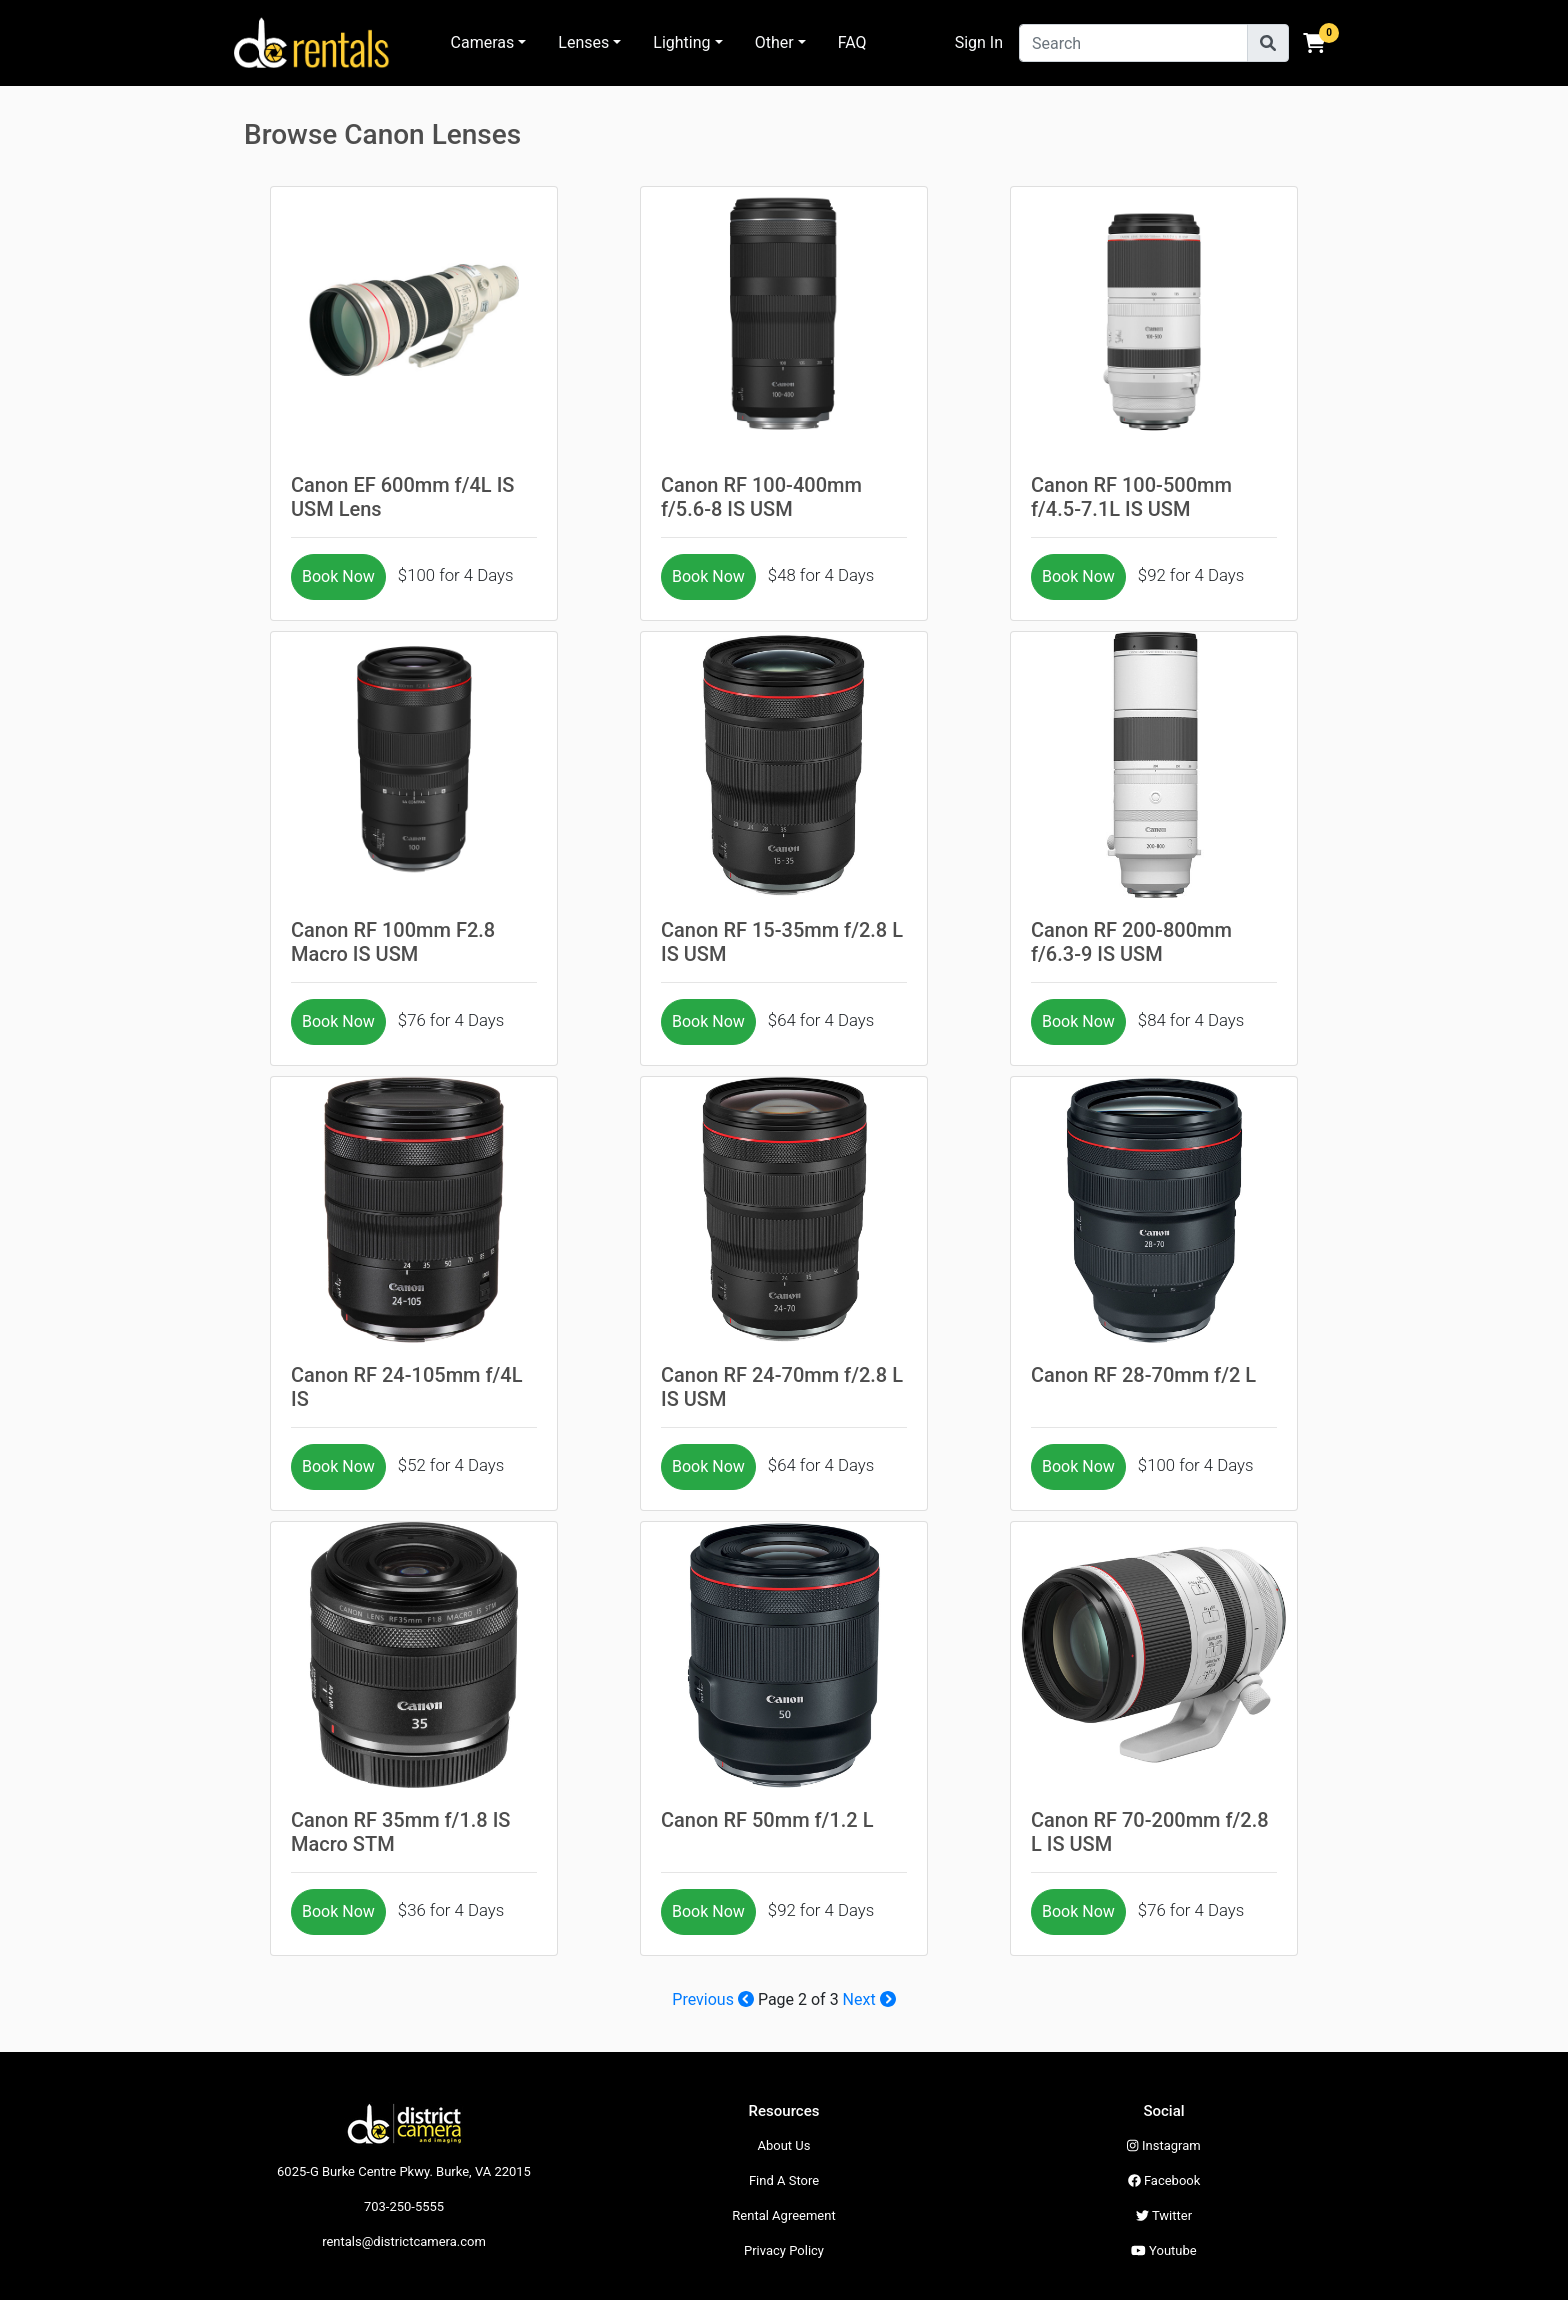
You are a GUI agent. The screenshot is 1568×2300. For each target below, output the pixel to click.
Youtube (1163, 2250)
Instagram (1163, 2145)
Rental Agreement (783, 2215)
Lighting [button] (681, 42)
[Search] (1133, 43)
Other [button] (774, 42)
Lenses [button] (583, 42)
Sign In (979, 42)
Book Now (338, 576)
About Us (784, 2145)
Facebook (1164, 2180)
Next (869, 1999)
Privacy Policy (784, 2250)
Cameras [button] (483, 42)
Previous (713, 1999)
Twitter (1164, 2215)
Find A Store (784, 2180)
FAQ (852, 42)
